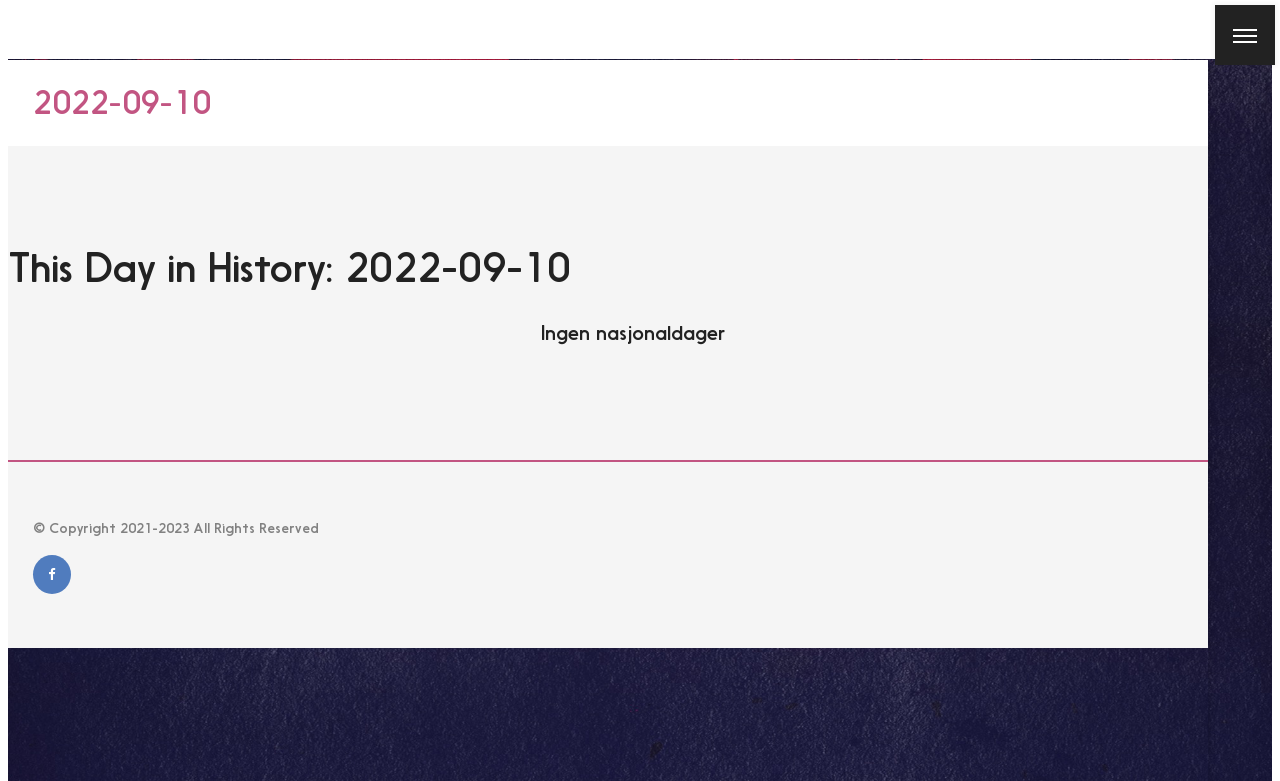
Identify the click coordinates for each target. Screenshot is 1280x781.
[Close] (25, 28)
